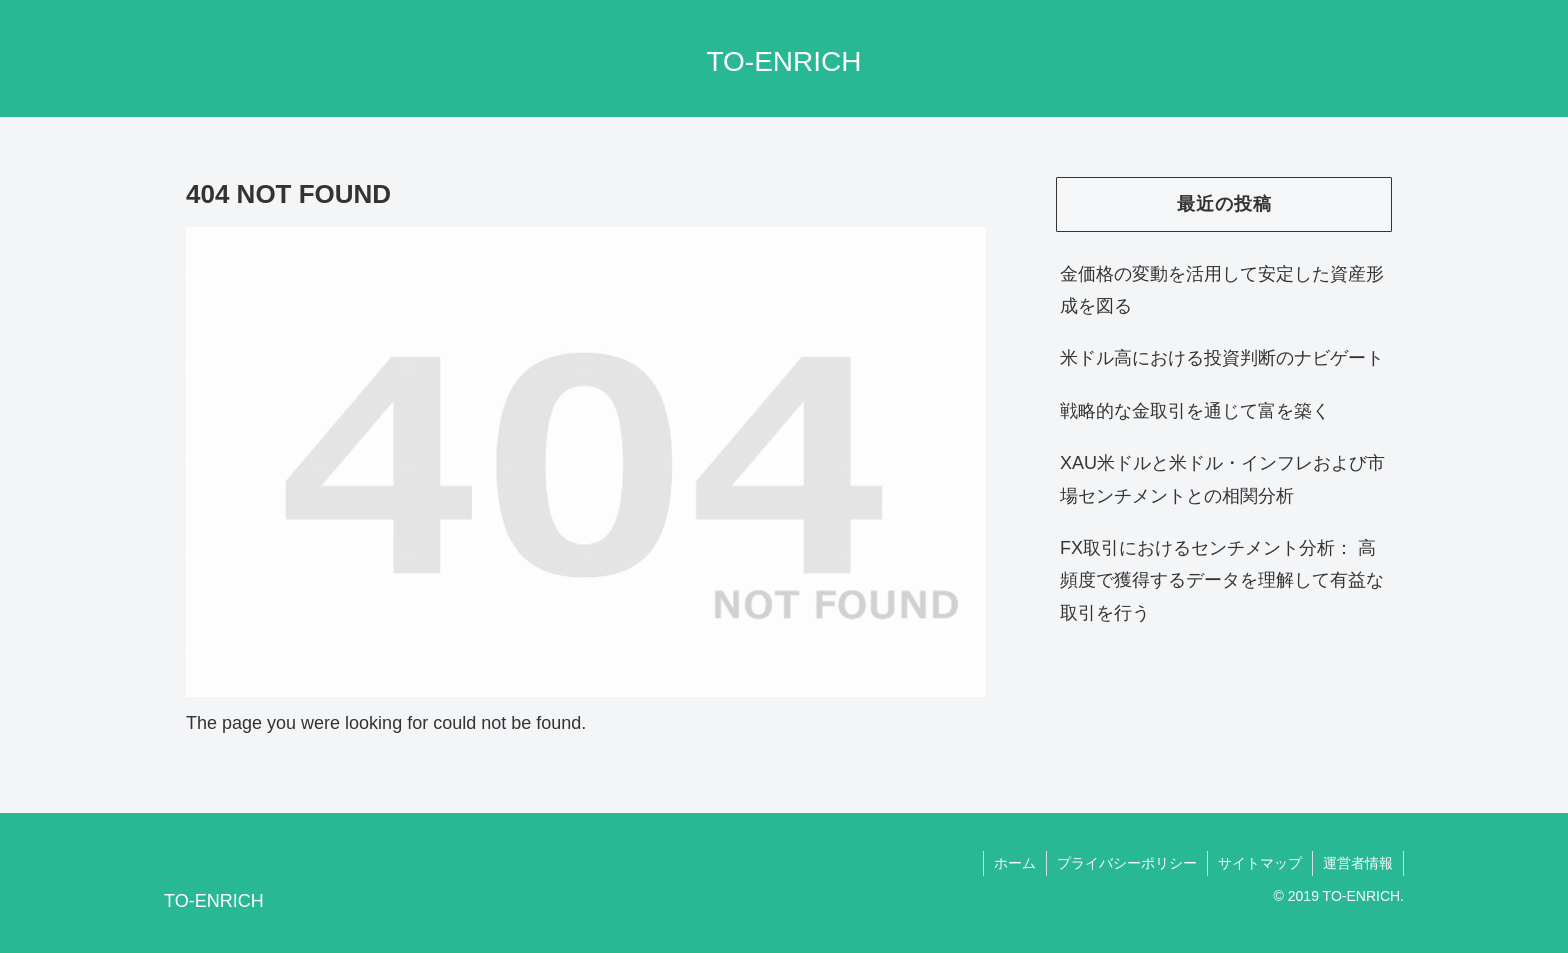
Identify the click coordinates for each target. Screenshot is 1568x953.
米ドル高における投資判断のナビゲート (1222, 358)
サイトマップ (1260, 863)
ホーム (1015, 863)
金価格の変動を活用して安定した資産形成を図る (1222, 290)
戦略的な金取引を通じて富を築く (1195, 411)
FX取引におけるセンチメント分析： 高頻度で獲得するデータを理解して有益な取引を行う (1222, 580)
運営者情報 (1358, 863)
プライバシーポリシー (1127, 863)
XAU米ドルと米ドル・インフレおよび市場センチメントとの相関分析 (1222, 479)
